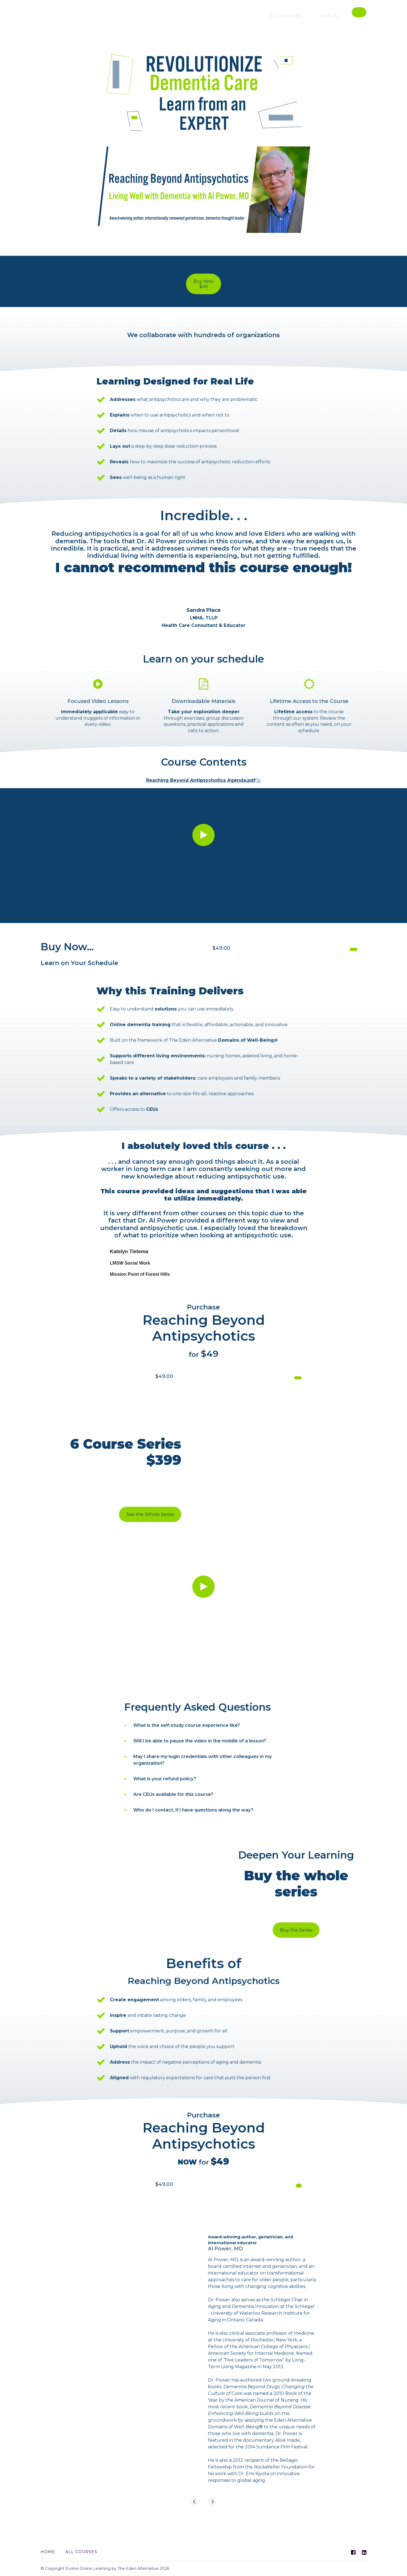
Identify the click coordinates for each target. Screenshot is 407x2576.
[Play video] (203, 831)
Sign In (333, 15)
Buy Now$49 (203, 284)
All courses (298, 15)
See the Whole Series (150, 1517)
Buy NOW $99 (283, 2195)
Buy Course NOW (330, 949)
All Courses (81, 2551)
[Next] (212, 2517)
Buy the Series (296, 1933)
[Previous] (194, 2517)
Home (48, 2551)
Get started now (276, 1377)
